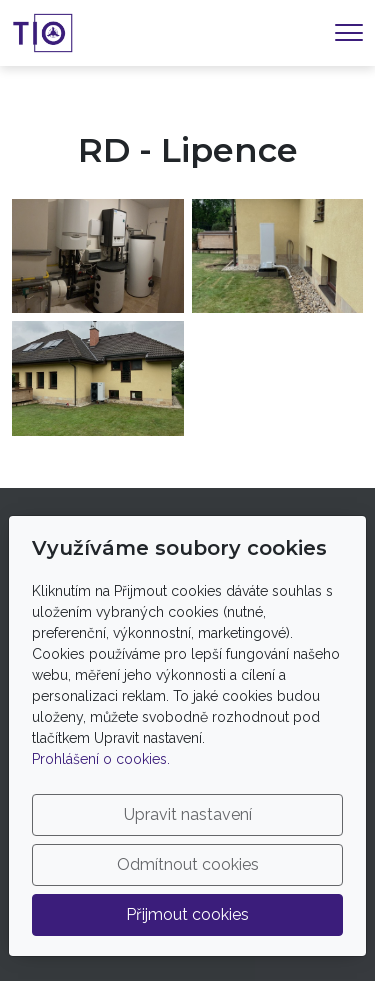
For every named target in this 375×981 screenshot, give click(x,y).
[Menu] (349, 32)
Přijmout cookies (187, 914)
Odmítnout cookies (188, 864)
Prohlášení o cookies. (101, 759)
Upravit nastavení (188, 814)
